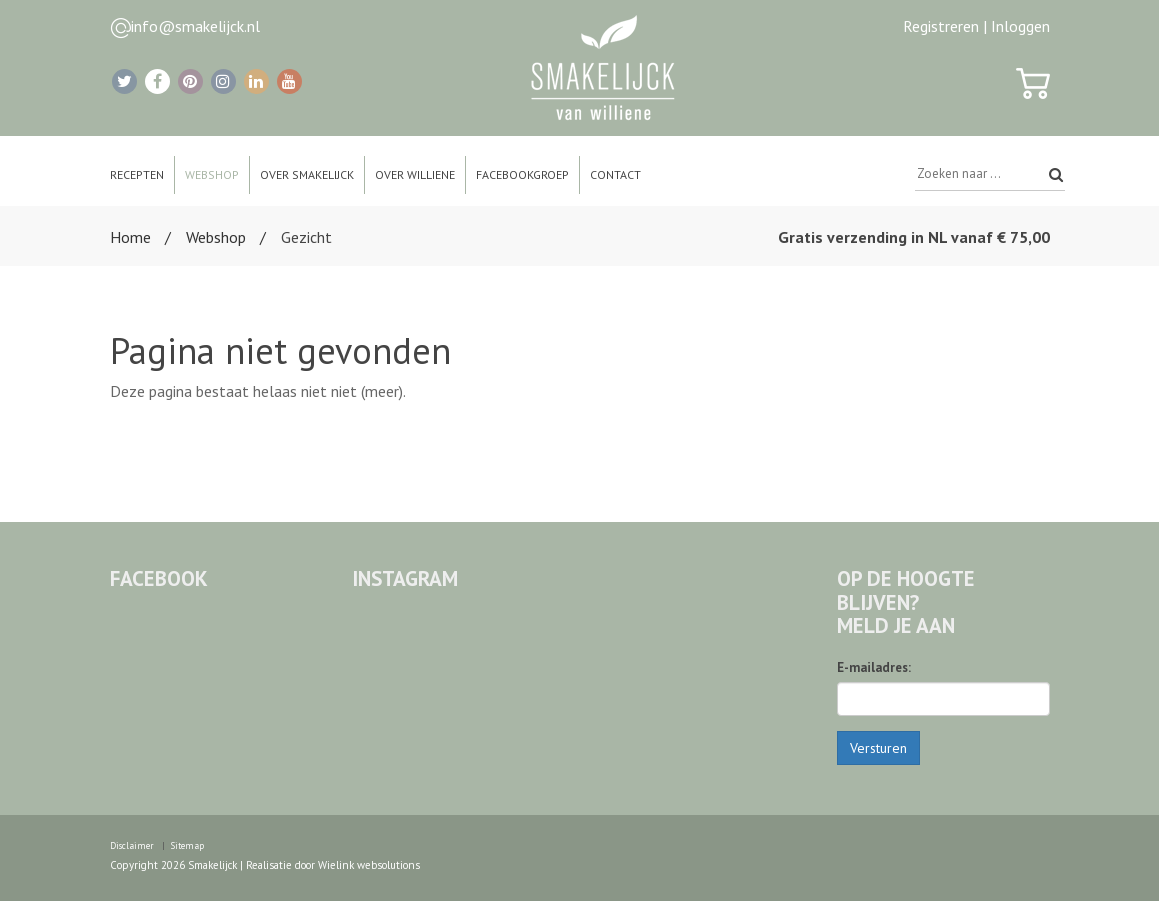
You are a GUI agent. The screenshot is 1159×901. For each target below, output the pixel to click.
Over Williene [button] (415, 174)
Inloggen (1020, 26)
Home (130, 237)
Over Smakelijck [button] (307, 174)
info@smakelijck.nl (195, 26)
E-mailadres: (874, 667)
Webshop (216, 237)
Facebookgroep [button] (522, 174)
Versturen (878, 748)
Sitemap (187, 845)
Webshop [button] (212, 174)
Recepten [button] (137, 174)
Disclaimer (132, 845)
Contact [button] (615, 174)
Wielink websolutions (369, 865)
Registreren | (945, 26)
